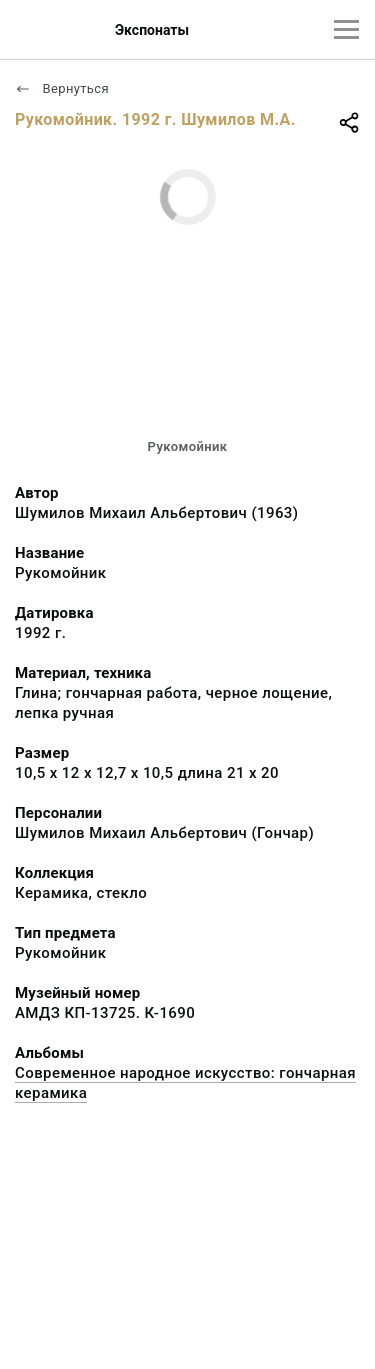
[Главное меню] (346, 29)
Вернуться (62, 88)
